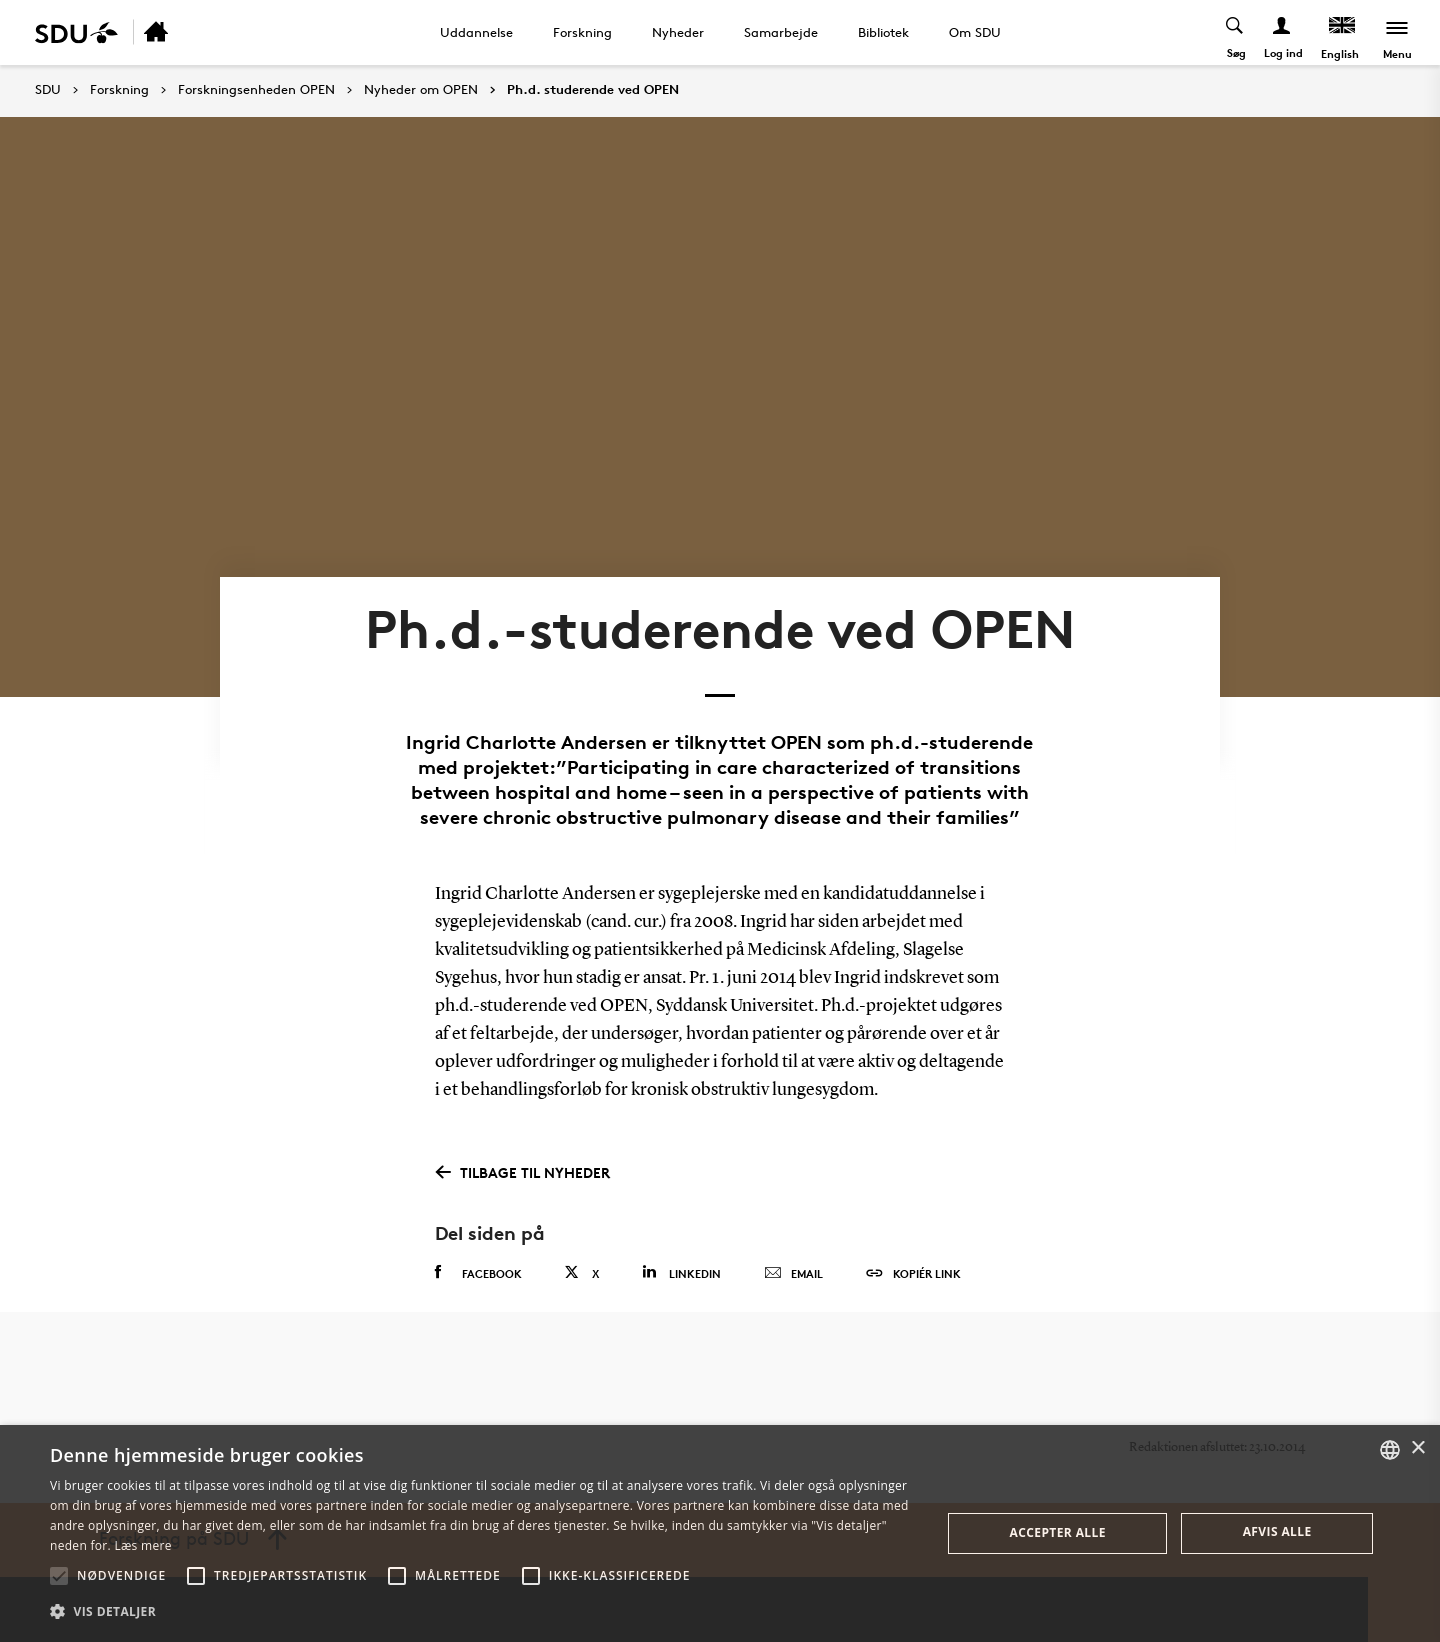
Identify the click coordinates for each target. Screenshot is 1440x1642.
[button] (59, 1576)
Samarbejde (781, 32)
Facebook (478, 1273)
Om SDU (975, 32)
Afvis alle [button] (1277, 1531)
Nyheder (678, 32)
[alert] (720, 1533)
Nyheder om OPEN (421, 90)
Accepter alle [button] (1058, 1532)
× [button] (1417, 1448)
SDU (48, 89)
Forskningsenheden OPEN (256, 90)
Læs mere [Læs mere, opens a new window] (142, 1545)
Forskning (582, 32)
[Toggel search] (1235, 32)
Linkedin (681, 1272)
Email (793, 1274)
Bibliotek (883, 32)
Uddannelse (476, 32)
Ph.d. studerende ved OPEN (593, 90)
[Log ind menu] (1282, 32)
